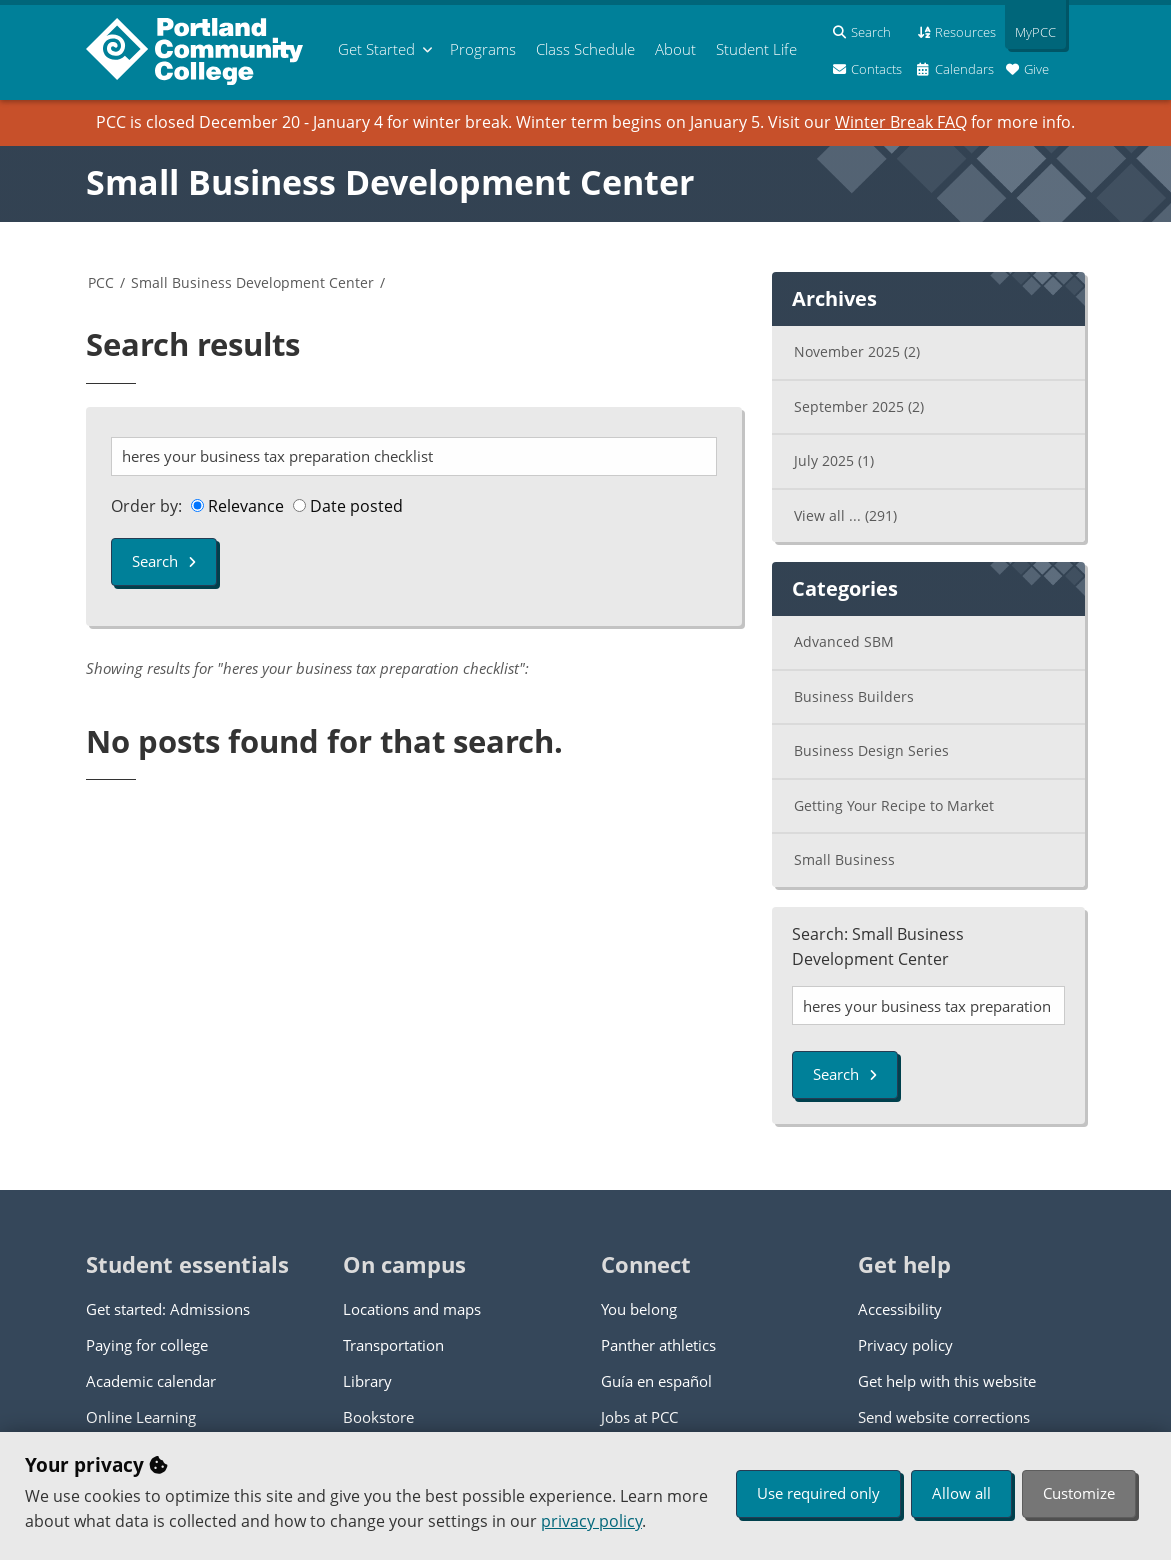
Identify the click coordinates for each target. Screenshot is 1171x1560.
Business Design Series (871, 750)
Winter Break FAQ (901, 122)
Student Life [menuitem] (756, 49)
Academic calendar (151, 1381)
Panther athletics (658, 1345)
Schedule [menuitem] (585, 49)
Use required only (818, 1493)
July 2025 (834, 460)
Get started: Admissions (168, 1309)
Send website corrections (944, 1417)
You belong (639, 1309)
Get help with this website (947, 1381)
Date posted (348, 506)
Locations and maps (412, 1309)
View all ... (845, 515)
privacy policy (591, 1521)
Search (164, 561)
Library (367, 1381)
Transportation (393, 1345)
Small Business (844, 859)
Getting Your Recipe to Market (894, 805)
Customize (1079, 1493)
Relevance (237, 506)
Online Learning (141, 1417)
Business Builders (854, 696)
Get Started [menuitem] (376, 49)
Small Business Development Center (390, 182)
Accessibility (900, 1309)
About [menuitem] (675, 49)
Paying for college (147, 1345)
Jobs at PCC (639, 1417)
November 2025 (857, 351)
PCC (101, 282)
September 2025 (859, 406)
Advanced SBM (844, 641)
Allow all (961, 1493)
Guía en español (656, 1381)
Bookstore (378, 1417)
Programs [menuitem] (483, 49)
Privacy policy (905, 1345)
